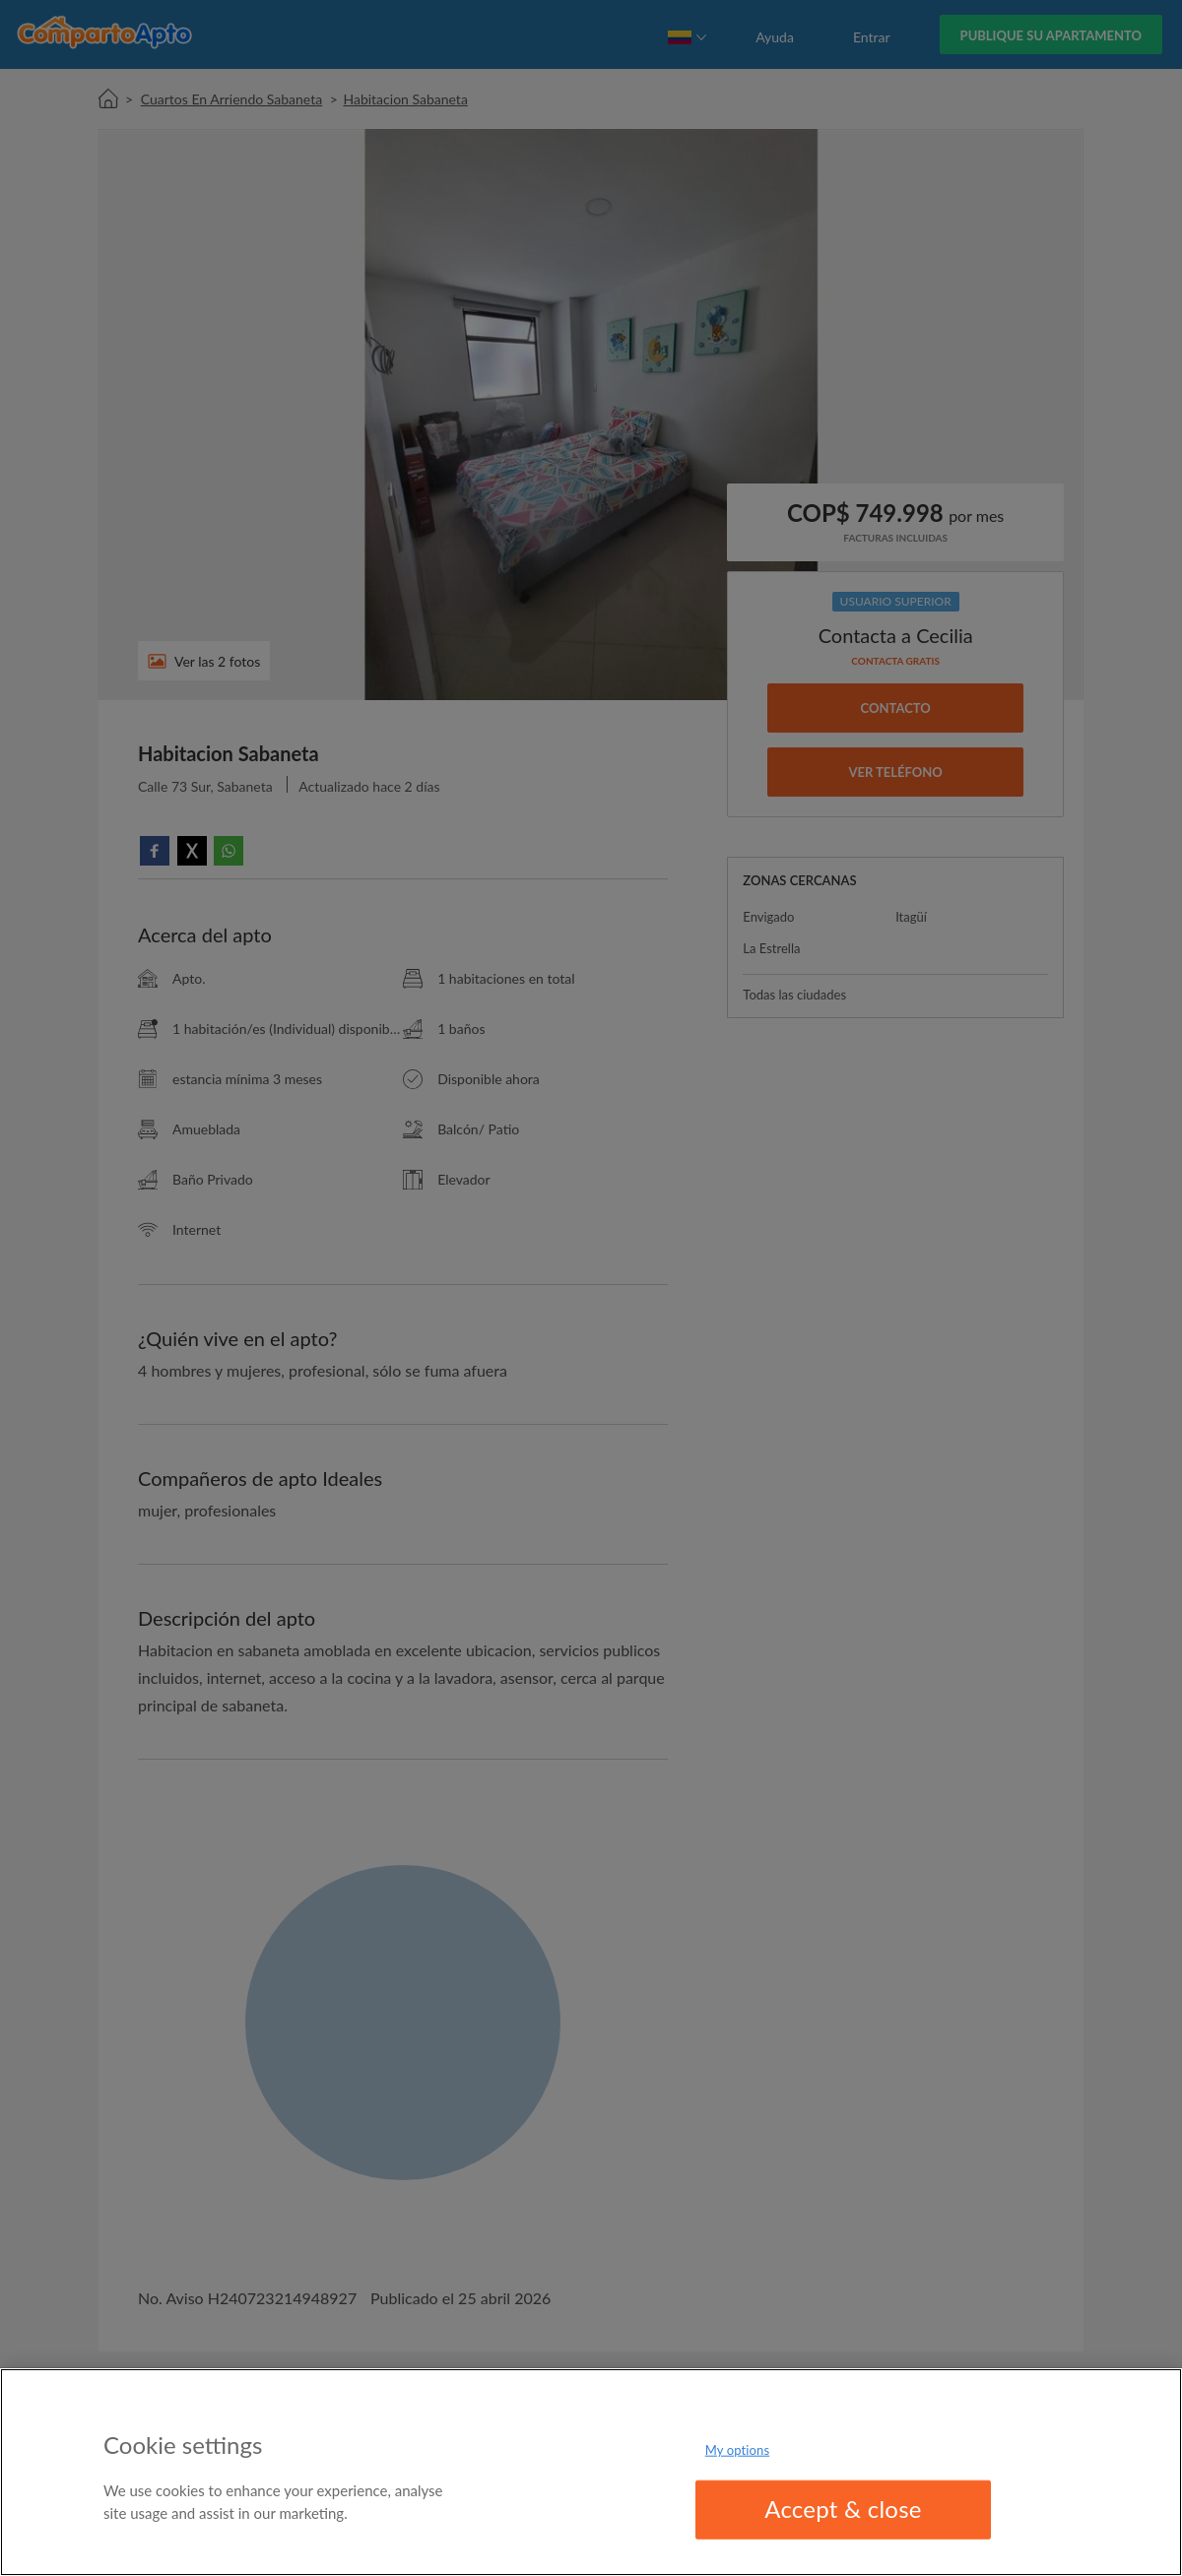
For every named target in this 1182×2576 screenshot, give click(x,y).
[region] (591, 2472)
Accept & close (843, 2508)
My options (737, 2450)
